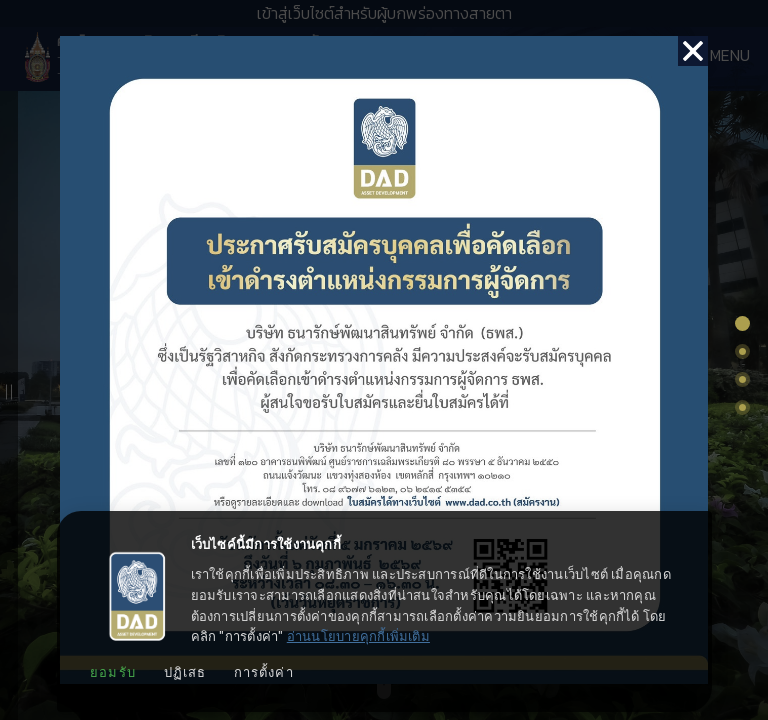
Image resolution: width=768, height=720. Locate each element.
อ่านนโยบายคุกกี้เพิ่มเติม (358, 636)
